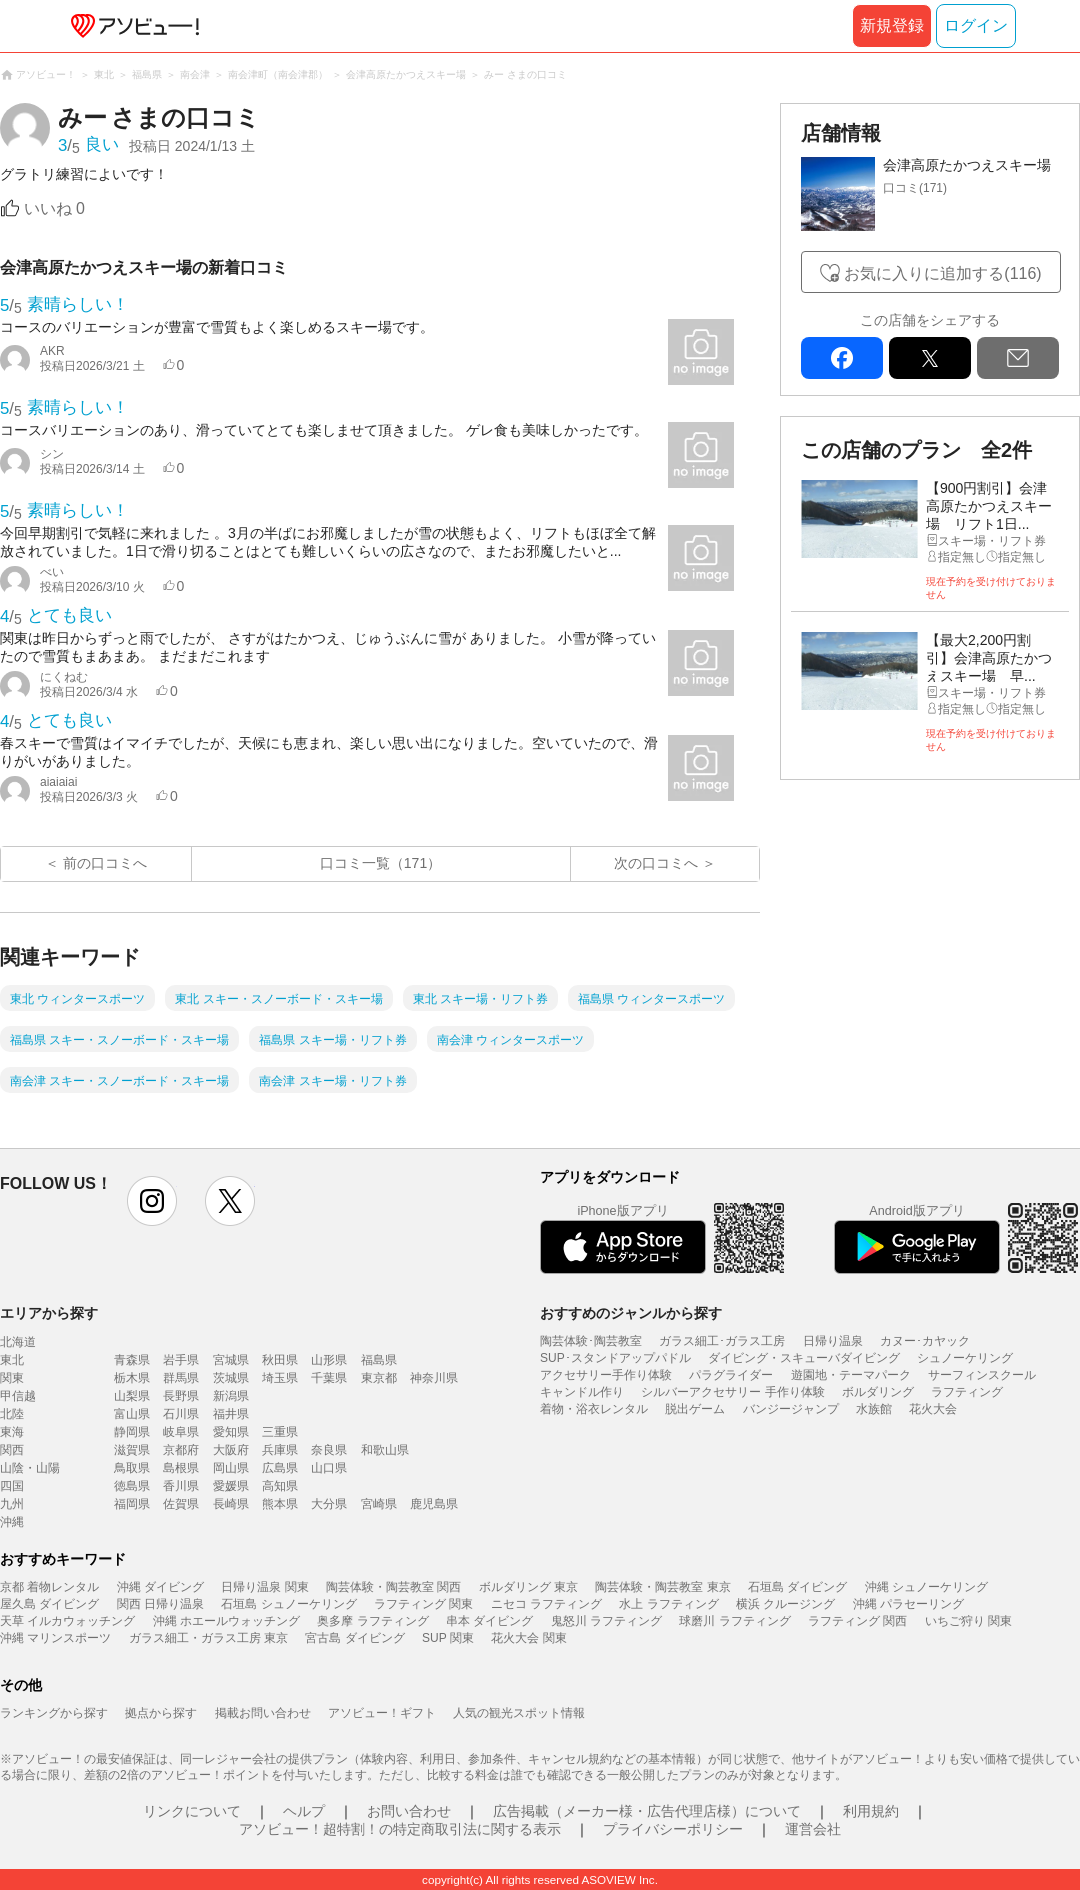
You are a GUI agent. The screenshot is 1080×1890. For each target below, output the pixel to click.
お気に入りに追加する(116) (942, 273)
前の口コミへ (105, 863)
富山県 (132, 1414)
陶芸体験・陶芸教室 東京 (662, 1587)
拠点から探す (161, 1713)
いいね (54, 208)
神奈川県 (434, 1378)
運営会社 (813, 1829)
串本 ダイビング (489, 1621)
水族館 (874, 1409)
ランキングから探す (54, 1713)
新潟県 (231, 1396)
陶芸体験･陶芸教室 (591, 1341)
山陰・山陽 (30, 1468)
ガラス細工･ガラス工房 (722, 1341)
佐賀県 (181, 1504)
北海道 (18, 1342)
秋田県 (280, 1360)
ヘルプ (304, 1811)
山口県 (329, 1468)
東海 (12, 1432)
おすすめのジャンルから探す (631, 1313)
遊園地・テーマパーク (851, 1375)
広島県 (280, 1468)
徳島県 (132, 1486)
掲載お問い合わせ (263, 1713)
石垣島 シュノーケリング (288, 1604)
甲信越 (18, 1396)
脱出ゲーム (695, 1409)
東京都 (379, 1378)
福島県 (379, 1360)
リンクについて (192, 1811)
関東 (12, 1378)
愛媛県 (231, 1486)
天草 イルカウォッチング (67, 1621)
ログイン (976, 25)
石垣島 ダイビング (797, 1587)
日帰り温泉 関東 (264, 1587)
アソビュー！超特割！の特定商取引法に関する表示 (400, 1829)
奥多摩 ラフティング (372, 1621)
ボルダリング (878, 1392)
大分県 (329, 1504)
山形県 (329, 1360)
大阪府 (231, 1450)
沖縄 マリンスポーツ (55, 1638)
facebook (842, 358)
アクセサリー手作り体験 (606, 1375)
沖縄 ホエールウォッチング (226, 1621)
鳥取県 (132, 1468)
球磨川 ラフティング (734, 1621)
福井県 (231, 1414)
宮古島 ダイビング (354, 1638)
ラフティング (967, 1392)
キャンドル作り (582, 1392)
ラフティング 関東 (423, 1604)
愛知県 (231, 1432)
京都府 (181, 1450)
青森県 (132, 1360)
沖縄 (12, 1522)
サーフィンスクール (982, 1375)
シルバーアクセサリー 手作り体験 (732, 1392)
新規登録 (892, 25)
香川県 (181, 1486)
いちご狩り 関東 (968, 1621)
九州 (12, 1504)
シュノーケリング (965, 1358)
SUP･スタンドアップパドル (615, 1358)
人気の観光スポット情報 (519, 1713)
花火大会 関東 (528, 1638)
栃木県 (132, 1378)
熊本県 (280, 1504)
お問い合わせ (409, 1811)
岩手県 (181, 1360)
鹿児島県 (434, 1504)
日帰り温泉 (833, 1341)
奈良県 (329, 1450)
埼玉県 (280, 1378)
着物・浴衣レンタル (594, 1409)
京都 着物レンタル (49, 1587)
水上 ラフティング (668, 1604)
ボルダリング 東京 (528, 1587)
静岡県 (132, 1432)
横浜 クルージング (785, 1604)
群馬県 (181, 1378)
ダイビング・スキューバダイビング (804, 1358)
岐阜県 (181, 1432)
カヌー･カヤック (925, 1341)
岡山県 (231, 1468)
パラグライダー (731, 1375)
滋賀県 (132, 1450)
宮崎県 (379, 1504)
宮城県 (231, 1360)
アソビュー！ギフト (382, 1713)
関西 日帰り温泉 (160, 1604)
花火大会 (933, 1409)
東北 (12, 1360)
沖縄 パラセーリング (908, 1604)
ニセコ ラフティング (546, 1604)
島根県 (181, 1468)
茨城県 (231, 1378)
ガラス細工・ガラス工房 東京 (208, 1638)
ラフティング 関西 (857, 1621)
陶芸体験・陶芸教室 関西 (393, 1587)
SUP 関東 (448, 1638)
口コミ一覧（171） (380, 863)
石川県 (181, 1414)
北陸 (12, 1414)
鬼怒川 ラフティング (606, 1621)
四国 (12, 1486)
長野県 (181, 1396)
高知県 (280, 1486)
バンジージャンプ (791, 1409)
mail (1018, 358)
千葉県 (329, 1378)
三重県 (280, 1432)
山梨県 (132, 1396)
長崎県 (231, 1504)
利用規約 (871, 1811)
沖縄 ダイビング (160, 1587)
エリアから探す (49, 1313)
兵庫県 (280, 1450)
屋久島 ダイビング (49, 1604)
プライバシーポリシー (673, 1829)
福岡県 (132, 1504)
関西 (12, 1450)
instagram (152, 1201)
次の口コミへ (656, 863)
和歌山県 (385, 1450)
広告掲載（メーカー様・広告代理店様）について (647, 1811)
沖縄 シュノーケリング (926, 1587)
